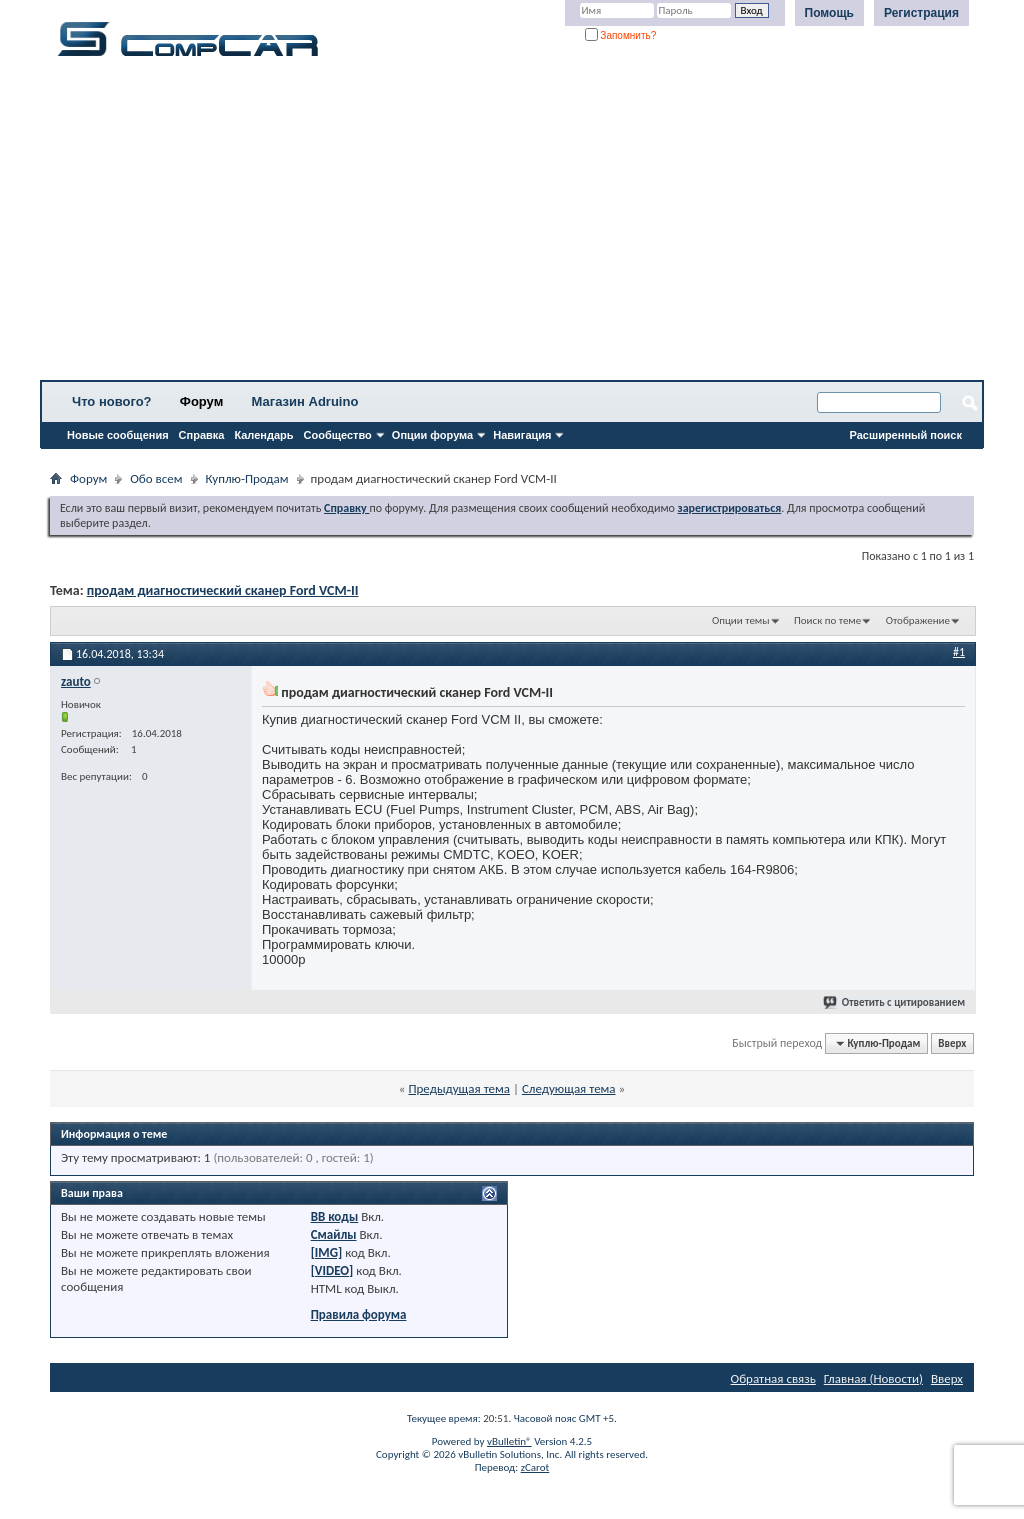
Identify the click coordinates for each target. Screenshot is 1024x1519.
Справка (202, 435)
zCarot (535, 1467)
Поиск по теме (827, 620)
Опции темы (741, 620)
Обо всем (156, 478)
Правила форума (359, 1314)
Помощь (829, 13)
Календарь (263, 435)
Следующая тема (569, 1088)
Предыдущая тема (459, 1088)
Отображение (918, 620)
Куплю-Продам (247, 478)
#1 (959, 652)
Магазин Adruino (305, 401)
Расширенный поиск (906, 435)
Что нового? (112, 401)
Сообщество (338, 435)
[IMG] (327, 1252)
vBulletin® (509, 1441)
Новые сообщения (118, 435)
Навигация (522, 435)
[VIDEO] (332, 1270)
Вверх (952, 1043)
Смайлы (334, 1234)
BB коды (335, 1216)
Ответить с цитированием (895, 1002)
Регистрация (921, 13)
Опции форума (432, 435)
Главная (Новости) (873, 1378)
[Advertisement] (512, 225)
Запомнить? (621, 35)
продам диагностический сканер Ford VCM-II (223, 590)
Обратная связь (773, 1378)
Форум (201, 401)
